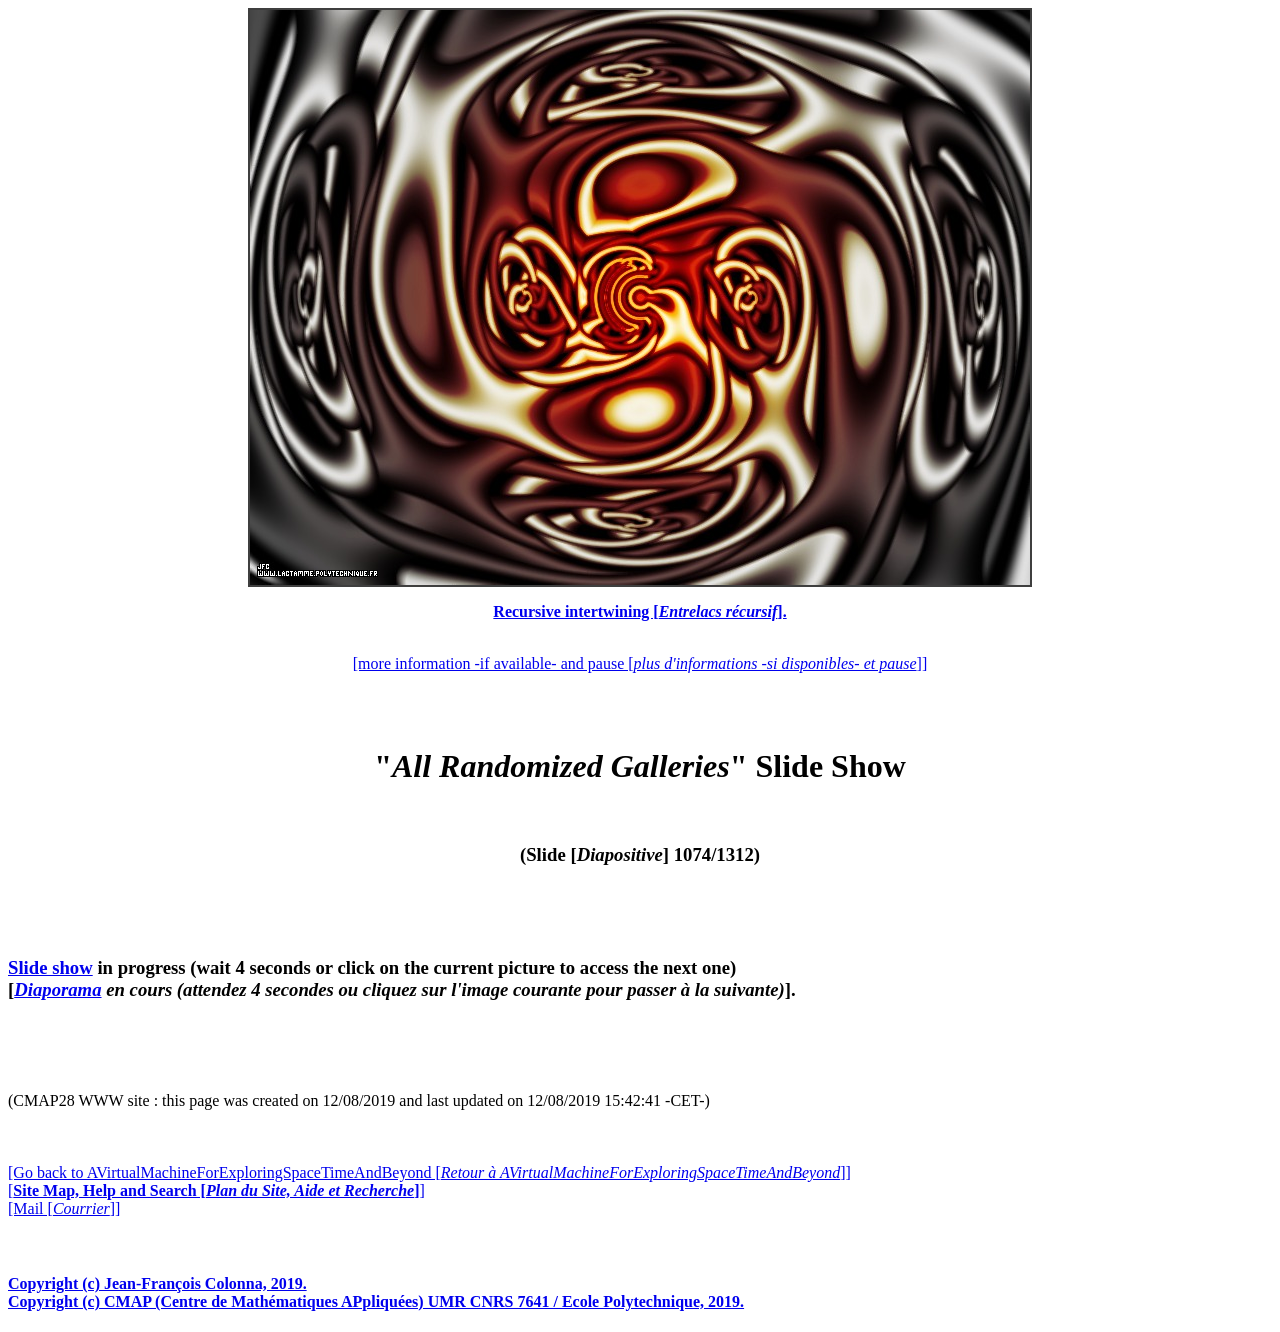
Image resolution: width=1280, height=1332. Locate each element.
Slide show (50, 967)
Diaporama (57, 989)
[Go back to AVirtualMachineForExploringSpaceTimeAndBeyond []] (429, 1172)
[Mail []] (64, 1208)
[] (216, 1190)
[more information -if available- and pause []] (640, 663)
